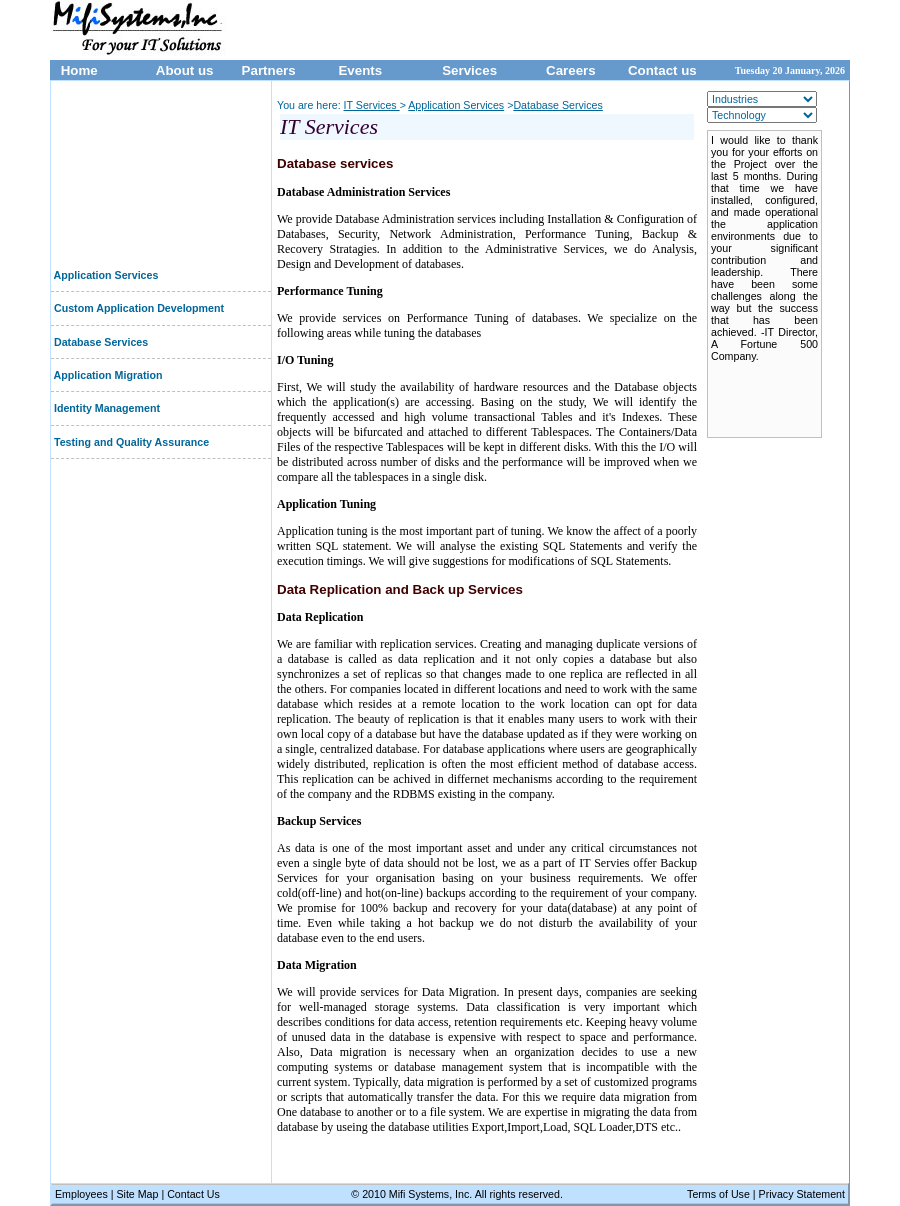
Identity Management (105, 408)
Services (469, 70)
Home (77, 70)
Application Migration (107, 375)
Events (360, 70)
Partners (269, 70)
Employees (81, 1194)
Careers (571, 70)
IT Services (372, 105)
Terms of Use (720, 1194)
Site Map (138, 1194)
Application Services (104, 275)
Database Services (99, 342)
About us (185, 70)
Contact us (662, 70)
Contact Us (193, 1194)
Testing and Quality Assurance (130, 442)
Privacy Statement (802, 1194)
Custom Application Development (137, 308)
